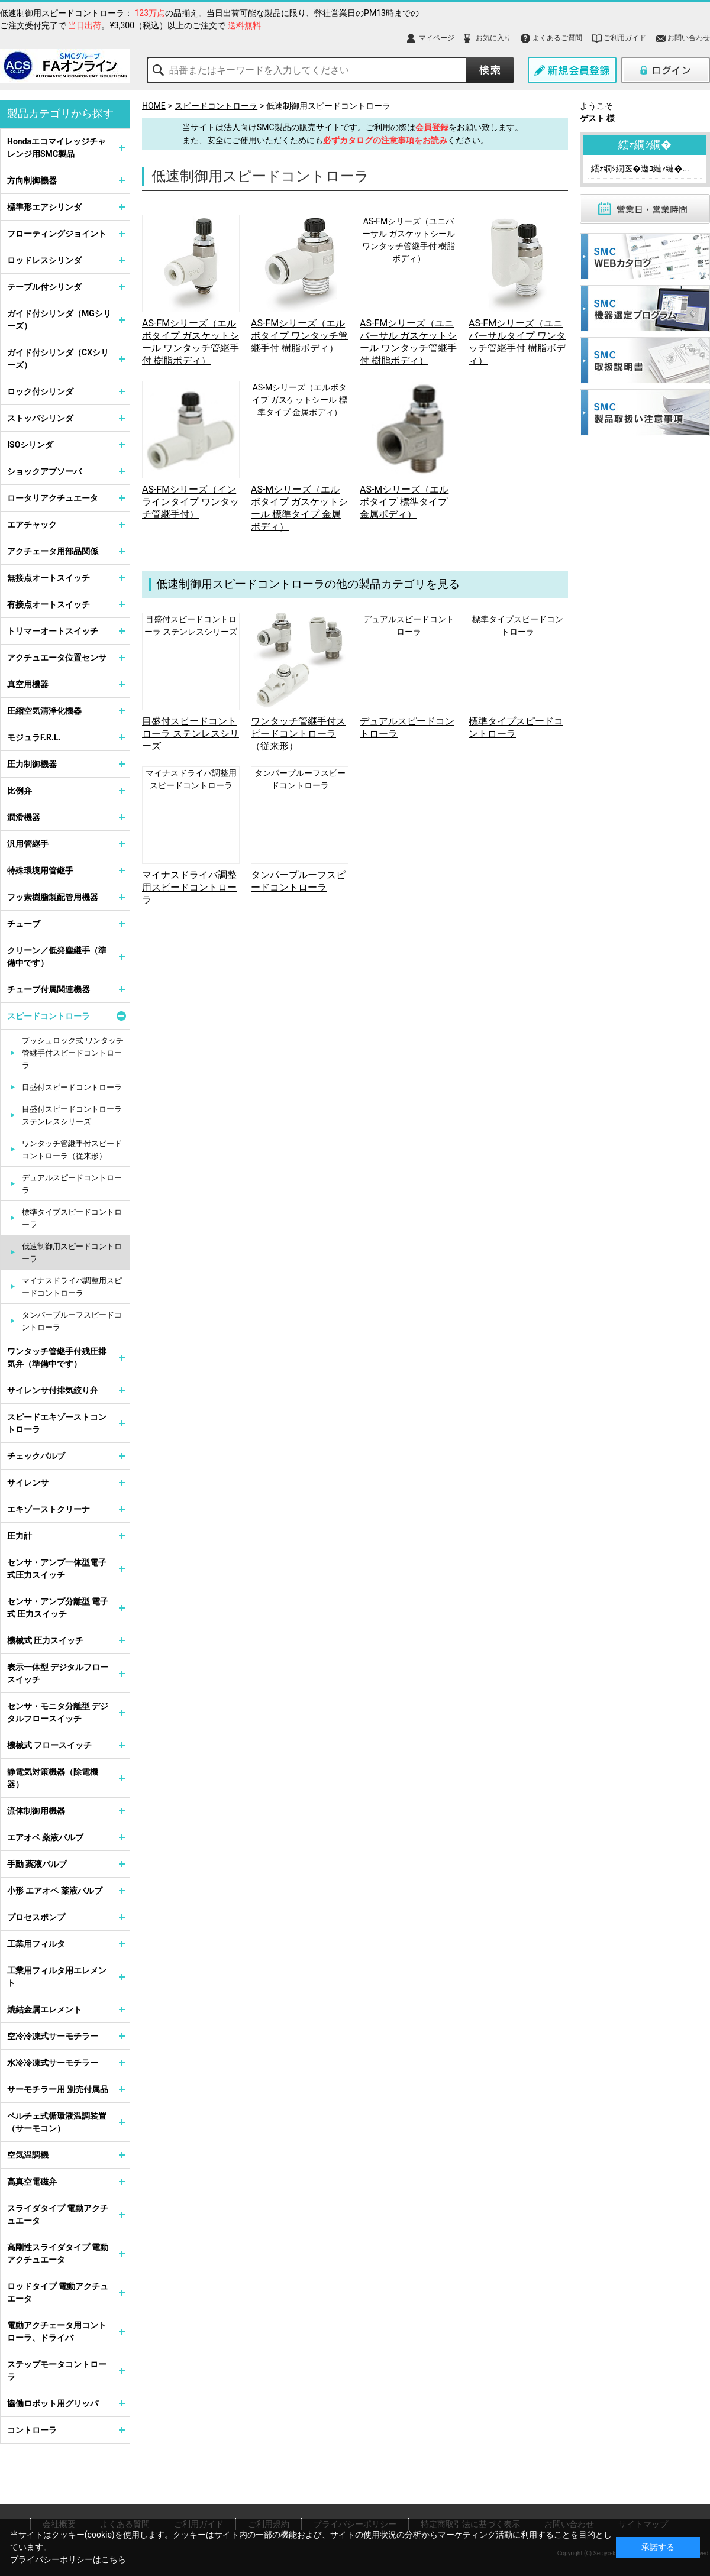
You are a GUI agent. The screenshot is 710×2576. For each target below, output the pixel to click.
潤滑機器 (23, 817)
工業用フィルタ (36, 1944)
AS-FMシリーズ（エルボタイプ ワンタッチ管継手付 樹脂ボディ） (299, 336)
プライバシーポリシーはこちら (68, 2559)
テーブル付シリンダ (44, 287)
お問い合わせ (688, 38)
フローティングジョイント (56, 233)
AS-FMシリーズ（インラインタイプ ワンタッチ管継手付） (190, 502)
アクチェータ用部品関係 (52, 551)
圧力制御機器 (32, 764)
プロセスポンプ (36, 1917)
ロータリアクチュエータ (52, 498)
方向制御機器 (32, 180)
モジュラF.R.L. (34, 737)
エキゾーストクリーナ (48, 1509)
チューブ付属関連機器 (48, 989)
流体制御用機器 (36, 1811)
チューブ (23, 923)
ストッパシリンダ (40, 418)
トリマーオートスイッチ (52, 631)
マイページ (436, 38)
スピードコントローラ (216, 106)
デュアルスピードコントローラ (72, 1184)
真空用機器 (28, 684)
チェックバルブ (36, 1456)
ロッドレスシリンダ (44, 260)
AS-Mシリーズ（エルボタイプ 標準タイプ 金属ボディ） (404, 502)
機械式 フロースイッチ (49, 1745)
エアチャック (32, 524)
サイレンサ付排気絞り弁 (52, 1390)
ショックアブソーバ (44, 471)
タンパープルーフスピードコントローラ (72, 1321)
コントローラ (32, 2430)
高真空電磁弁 (32, 2181)
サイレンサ (28, 1482)
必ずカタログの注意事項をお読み (385, 140)
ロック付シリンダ (40, 391)
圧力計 (19, 1536)
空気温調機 (28, 2155)
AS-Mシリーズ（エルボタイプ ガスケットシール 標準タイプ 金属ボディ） (299, 400)
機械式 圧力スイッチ (45, 1640)
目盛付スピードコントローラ (72, 1087)
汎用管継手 (28, 844)
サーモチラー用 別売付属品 (57, 2089)
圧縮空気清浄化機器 (44, 711)
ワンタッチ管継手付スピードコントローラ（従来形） (298, 734)
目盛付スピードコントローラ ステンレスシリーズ (190, 734)
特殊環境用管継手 (40, 870)
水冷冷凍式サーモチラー (52, 2062)
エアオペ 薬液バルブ (45, 1837)
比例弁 (19, 790)
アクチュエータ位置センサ (56, 657)
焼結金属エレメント (44, 2009)
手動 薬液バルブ (37, 1864)
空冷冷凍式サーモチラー (52, 2036)
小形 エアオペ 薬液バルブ (54, 1890)
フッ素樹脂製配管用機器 (52, 897)
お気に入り (493, 38)
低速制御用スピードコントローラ (328, 106)
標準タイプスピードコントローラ (72, 1218)
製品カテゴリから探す (60, 113)
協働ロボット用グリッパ (52, 2403)
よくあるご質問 (557, 38)
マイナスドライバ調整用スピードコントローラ (189, 887)
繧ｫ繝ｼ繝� (645, 144)
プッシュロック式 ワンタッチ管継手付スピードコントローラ (73, 1053)
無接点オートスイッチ (48, 577)
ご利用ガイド (625, 38)
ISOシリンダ (30, 444)
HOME (154, 106)
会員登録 (431, 127)
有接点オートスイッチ (48, 604)
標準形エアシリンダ (44, 207)
